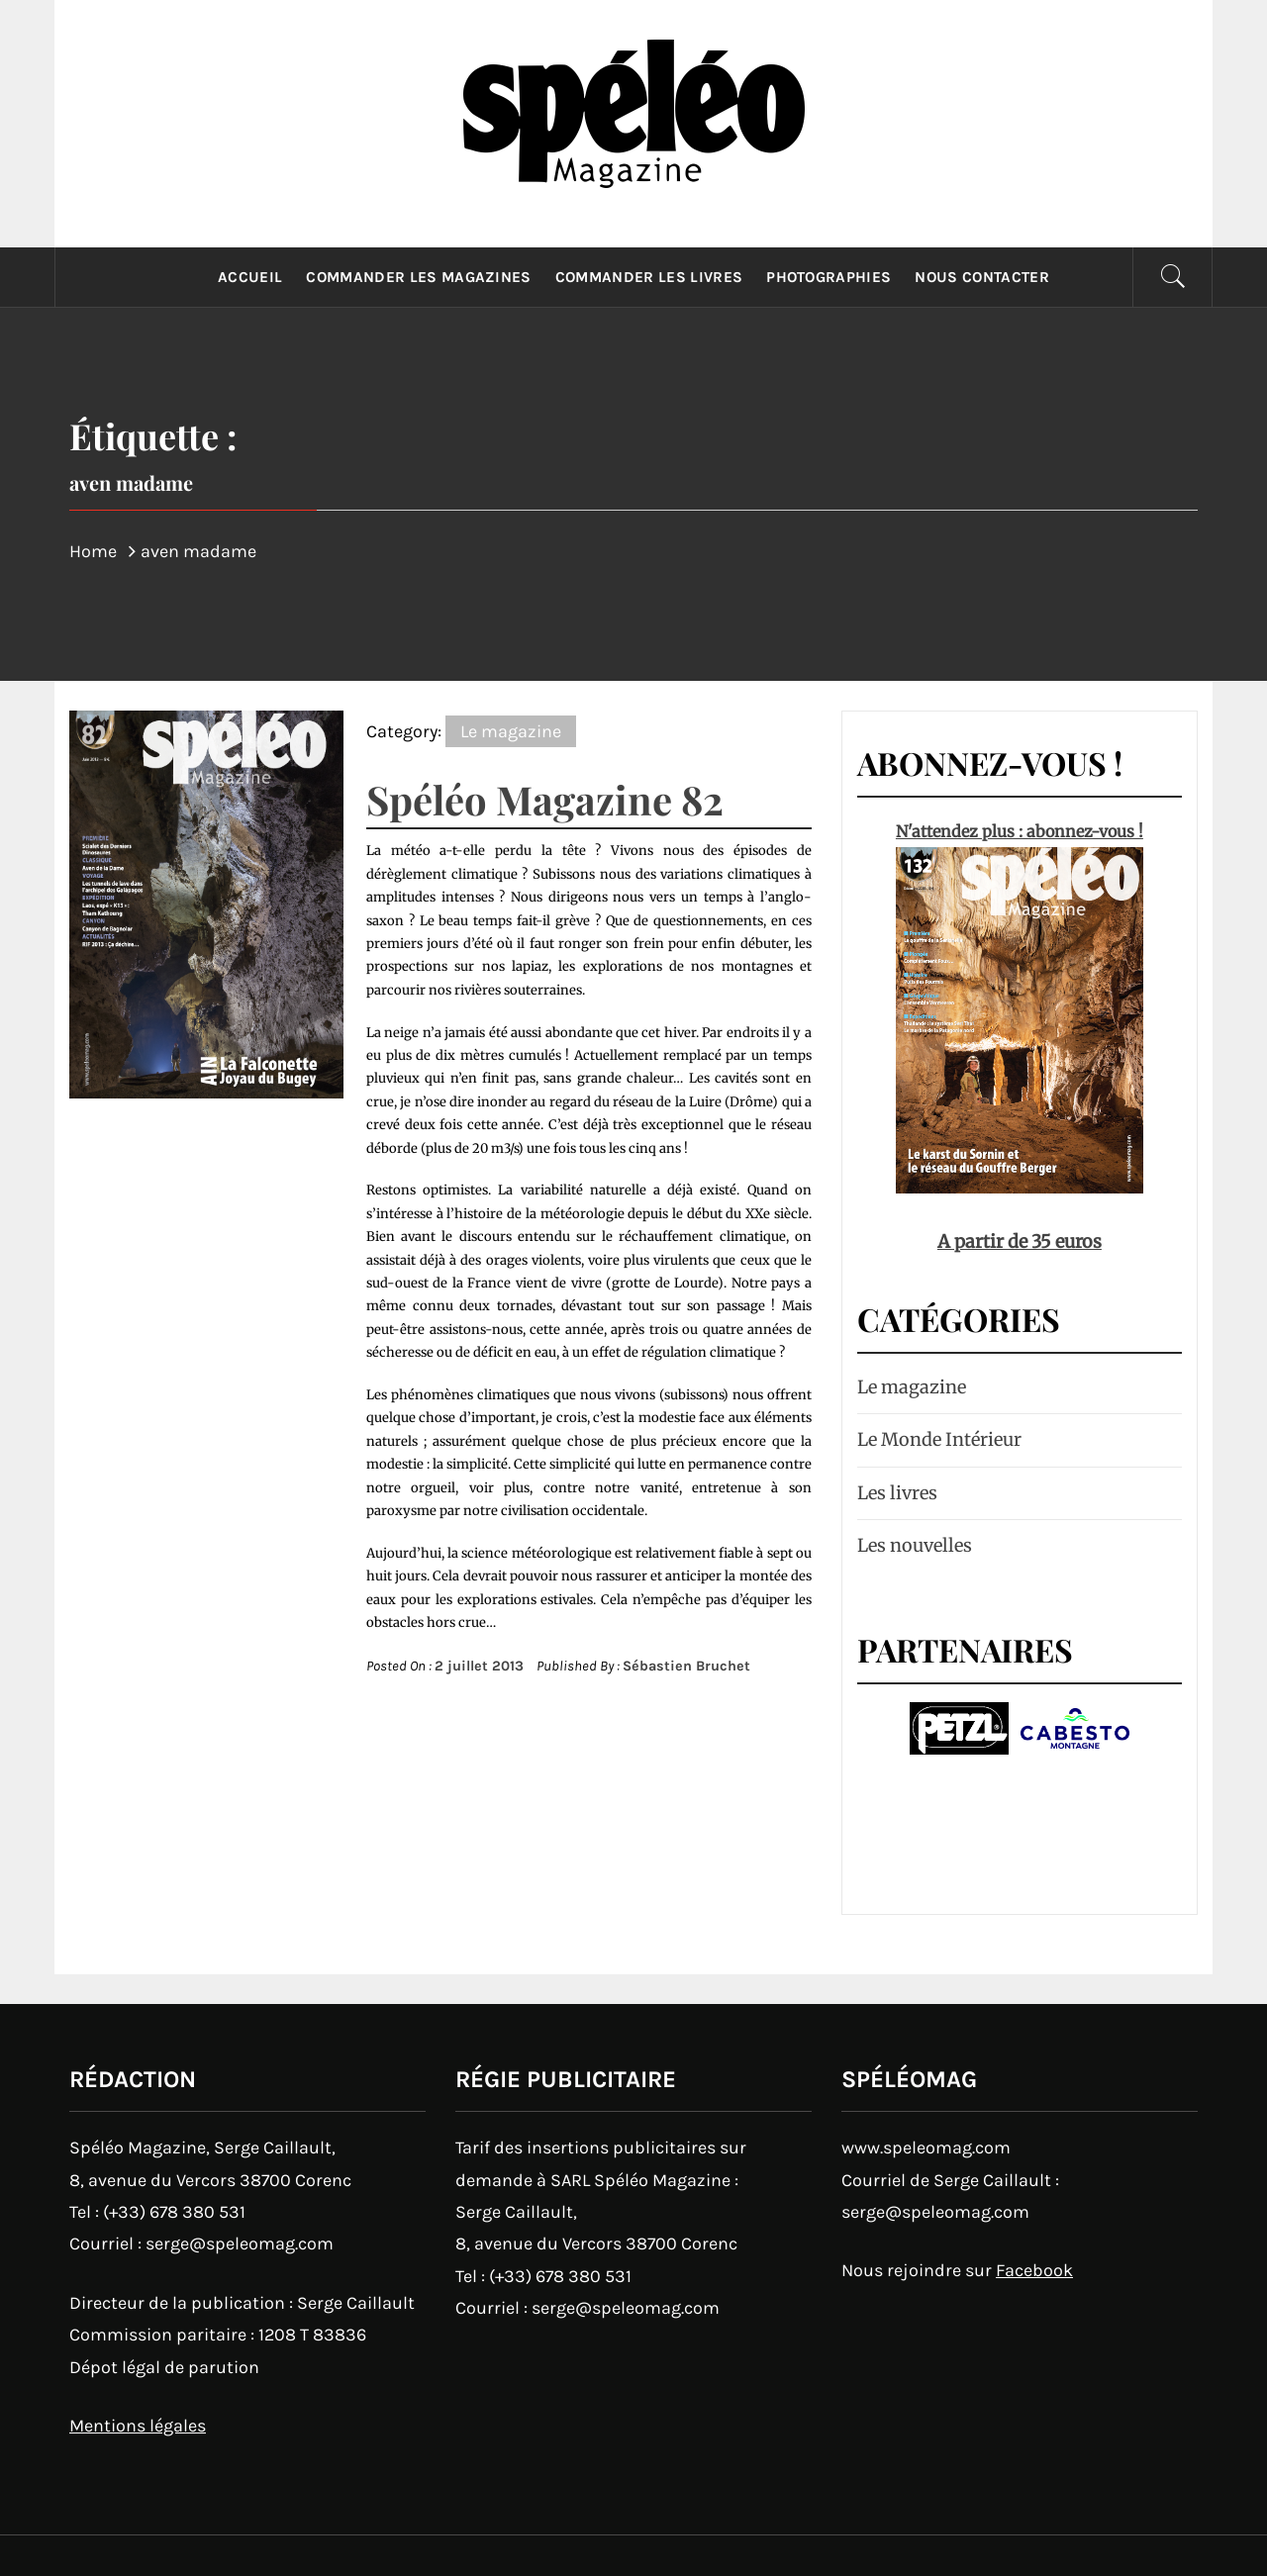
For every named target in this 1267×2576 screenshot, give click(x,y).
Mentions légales (137, 2425)
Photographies (828, 277)
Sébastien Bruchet (686, 1666)
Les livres (897, 1492)
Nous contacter (981, 277)
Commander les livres (648, 277)
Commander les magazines (418, 277)
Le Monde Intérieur (939, 1439)
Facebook (1034, 2270)
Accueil (250, 277)
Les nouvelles (914, 1545)
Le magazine (510, 731)
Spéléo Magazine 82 (545, 799)
